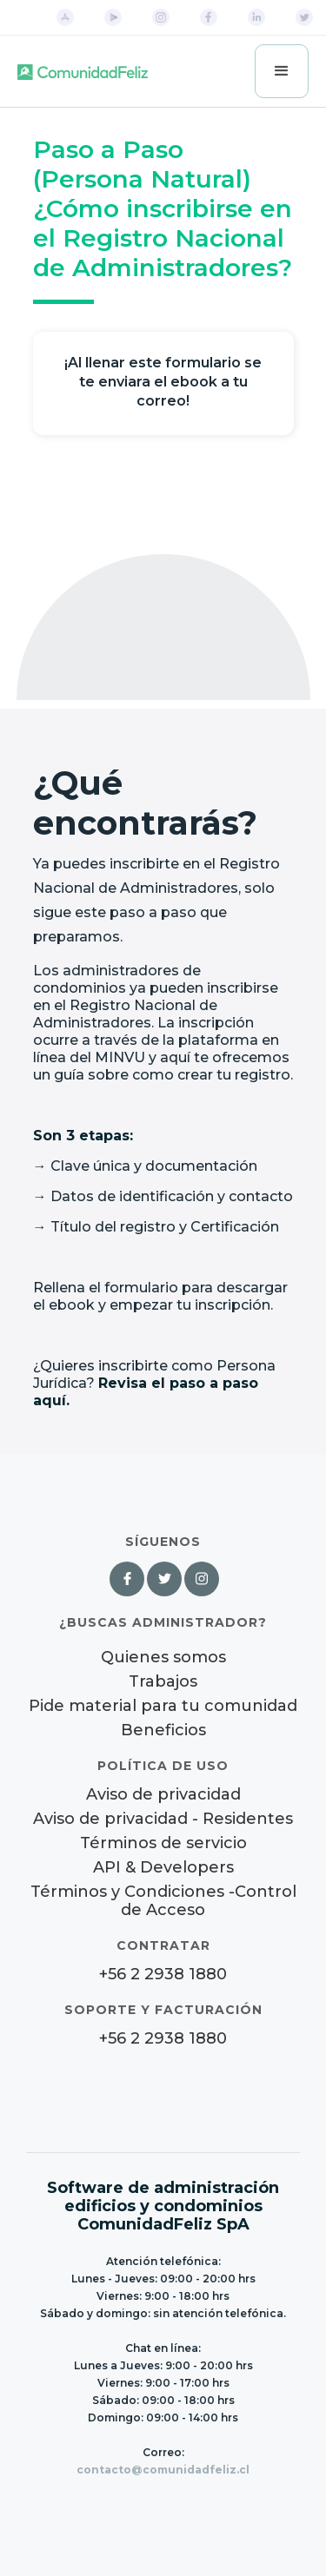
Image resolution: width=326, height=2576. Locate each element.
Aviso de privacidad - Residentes (163, 1819)
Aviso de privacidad (163, 1795)
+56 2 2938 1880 (163, 1974)
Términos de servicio (163, 1843)
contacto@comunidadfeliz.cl (163, 2469)
